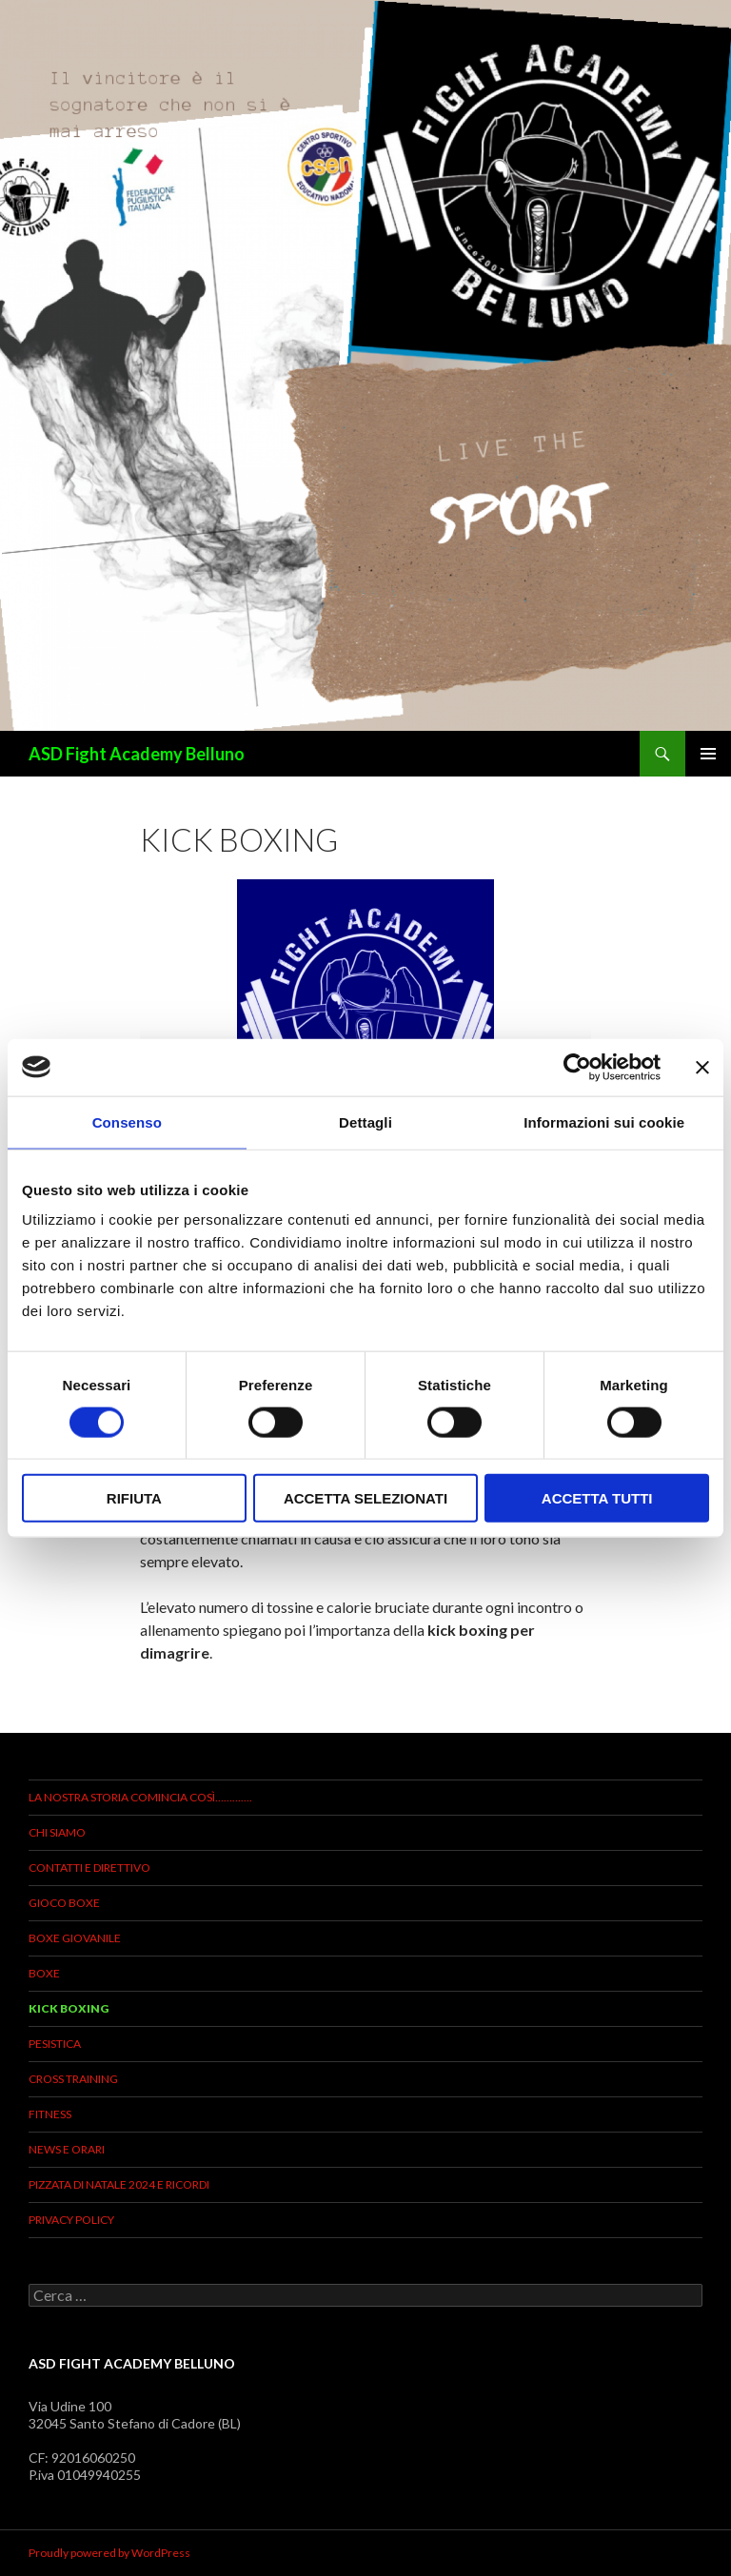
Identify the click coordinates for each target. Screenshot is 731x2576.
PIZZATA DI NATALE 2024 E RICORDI (119, 2184)
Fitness (50, 2114)
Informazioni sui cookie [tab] (604, 1121)
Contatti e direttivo (89, 1867)
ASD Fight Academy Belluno (137, 753)
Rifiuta (134, 1498)
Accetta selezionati (365, 1498)
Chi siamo (57, 1832)
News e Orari (67, 2149)
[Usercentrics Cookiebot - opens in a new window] (577, 1066)
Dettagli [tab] (365, 1121)
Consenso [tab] (127, 1121)
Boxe (44, 1973)
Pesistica (55, 2043)
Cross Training (73, 2079)
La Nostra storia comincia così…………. (140, 1797)
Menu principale (708, 754)
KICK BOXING (69, 2008)
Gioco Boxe (64, 1903)
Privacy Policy (71, 2219)
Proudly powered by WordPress (109, 2553)
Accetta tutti (597, 1498)
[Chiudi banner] (702, 1066)
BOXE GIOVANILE (75, 1938)
